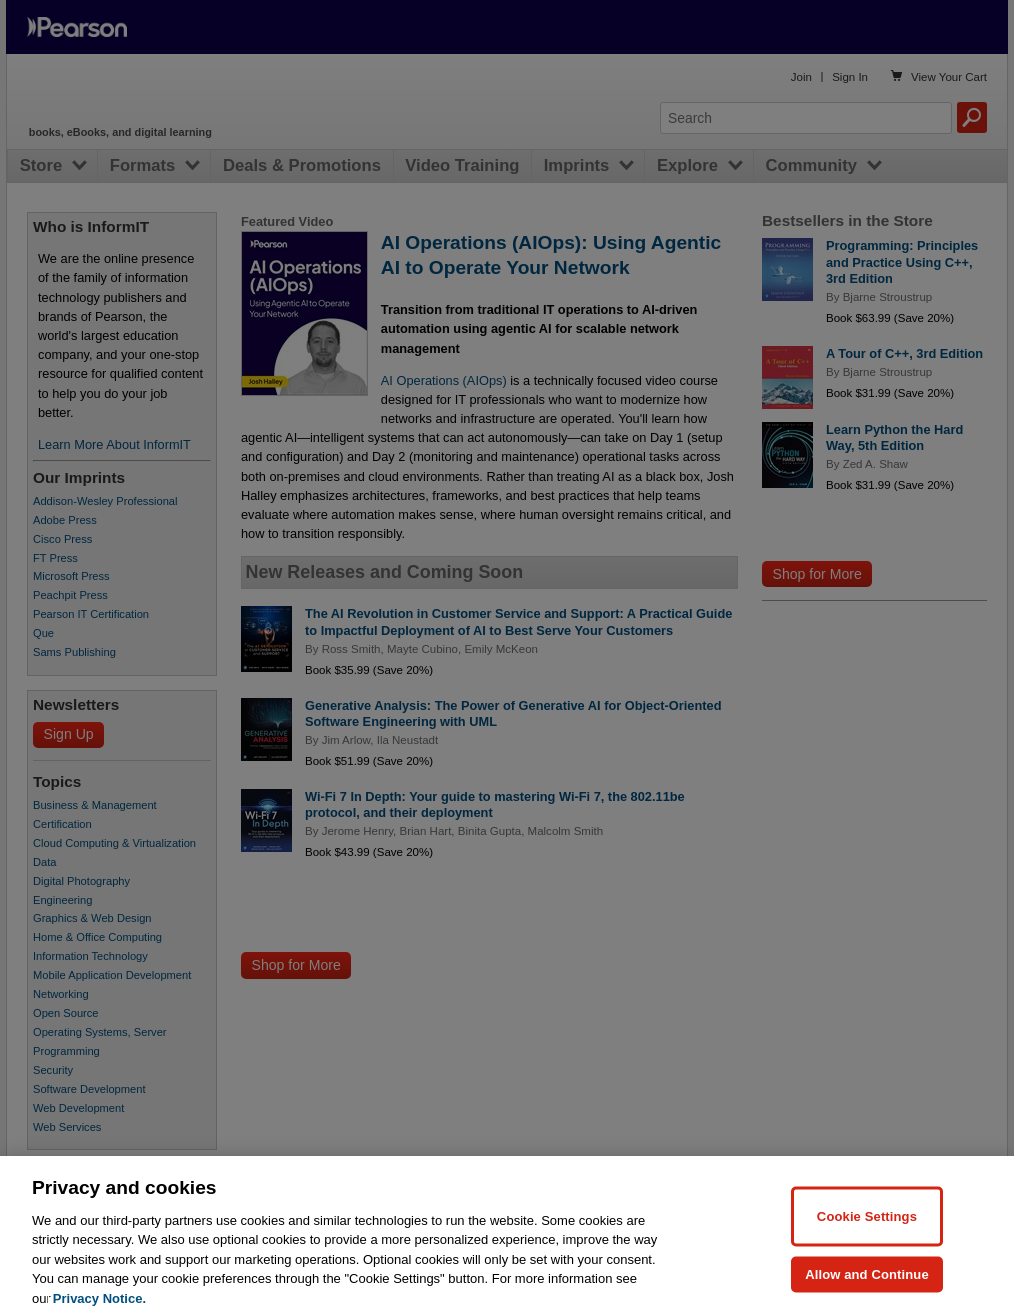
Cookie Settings (867, 1238)
